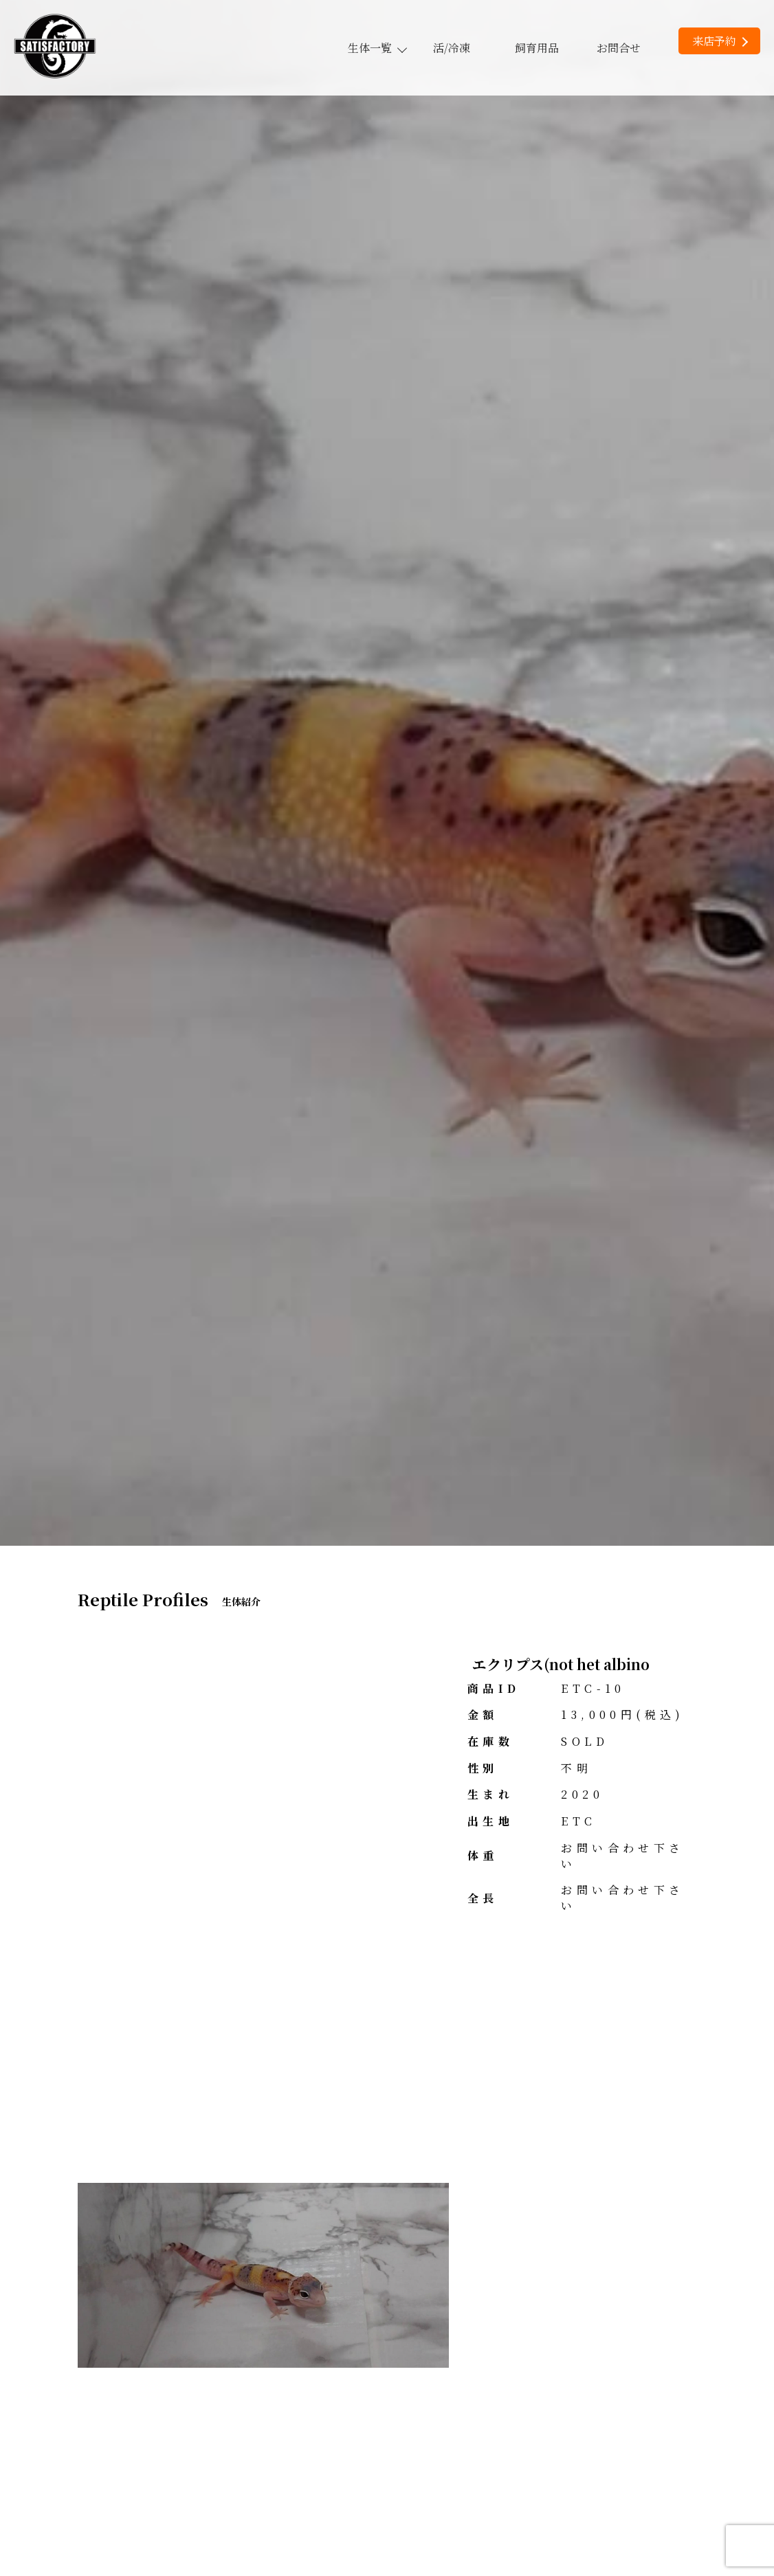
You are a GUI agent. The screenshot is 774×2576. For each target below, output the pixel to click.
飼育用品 (537, 48)
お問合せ (619, 48)
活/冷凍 (451, 48)
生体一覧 (377, 48)
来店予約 (720, 41)
